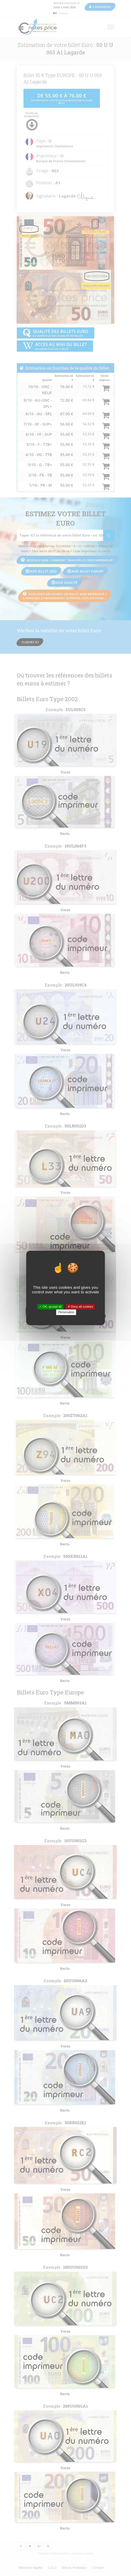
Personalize (66, 1312)
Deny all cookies (80, 1306)
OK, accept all (50, 1306)
